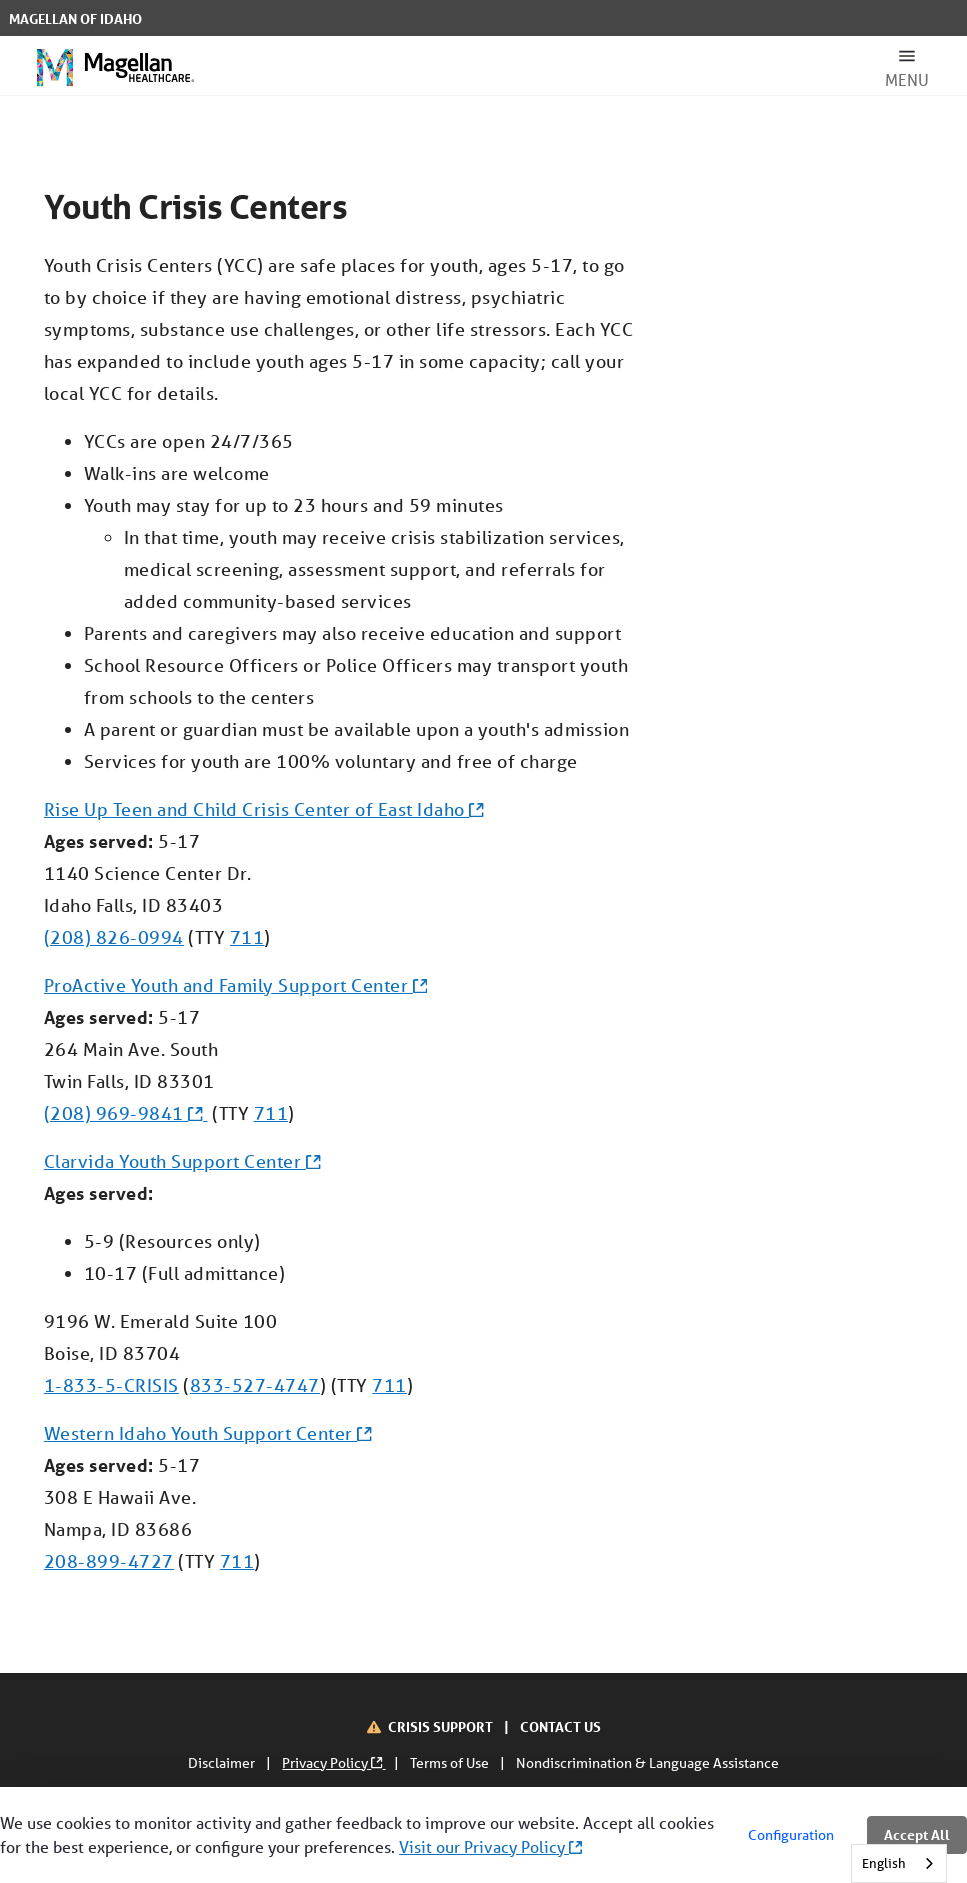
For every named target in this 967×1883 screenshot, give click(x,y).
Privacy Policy (333, 1763)
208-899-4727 (109, 1561)
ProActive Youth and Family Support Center (235, 985)
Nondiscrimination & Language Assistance (647, 1763)
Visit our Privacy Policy (490, 1846)
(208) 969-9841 (126, 1113)
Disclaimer (223, 1763)
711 (247, 937)
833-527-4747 (255, 1385)
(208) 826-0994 (114, 937)
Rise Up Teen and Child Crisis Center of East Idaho (264, 809)
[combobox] (899, 1863)
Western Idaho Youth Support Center (208, 1433)
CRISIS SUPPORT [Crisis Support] (442, 1726)
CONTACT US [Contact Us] (560, 1726)
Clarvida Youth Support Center (182, 1161)
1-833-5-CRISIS (111, 1385)
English (884, 1863)
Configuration (791, 1835)
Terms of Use (451, 1763)
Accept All (917, 1834)
